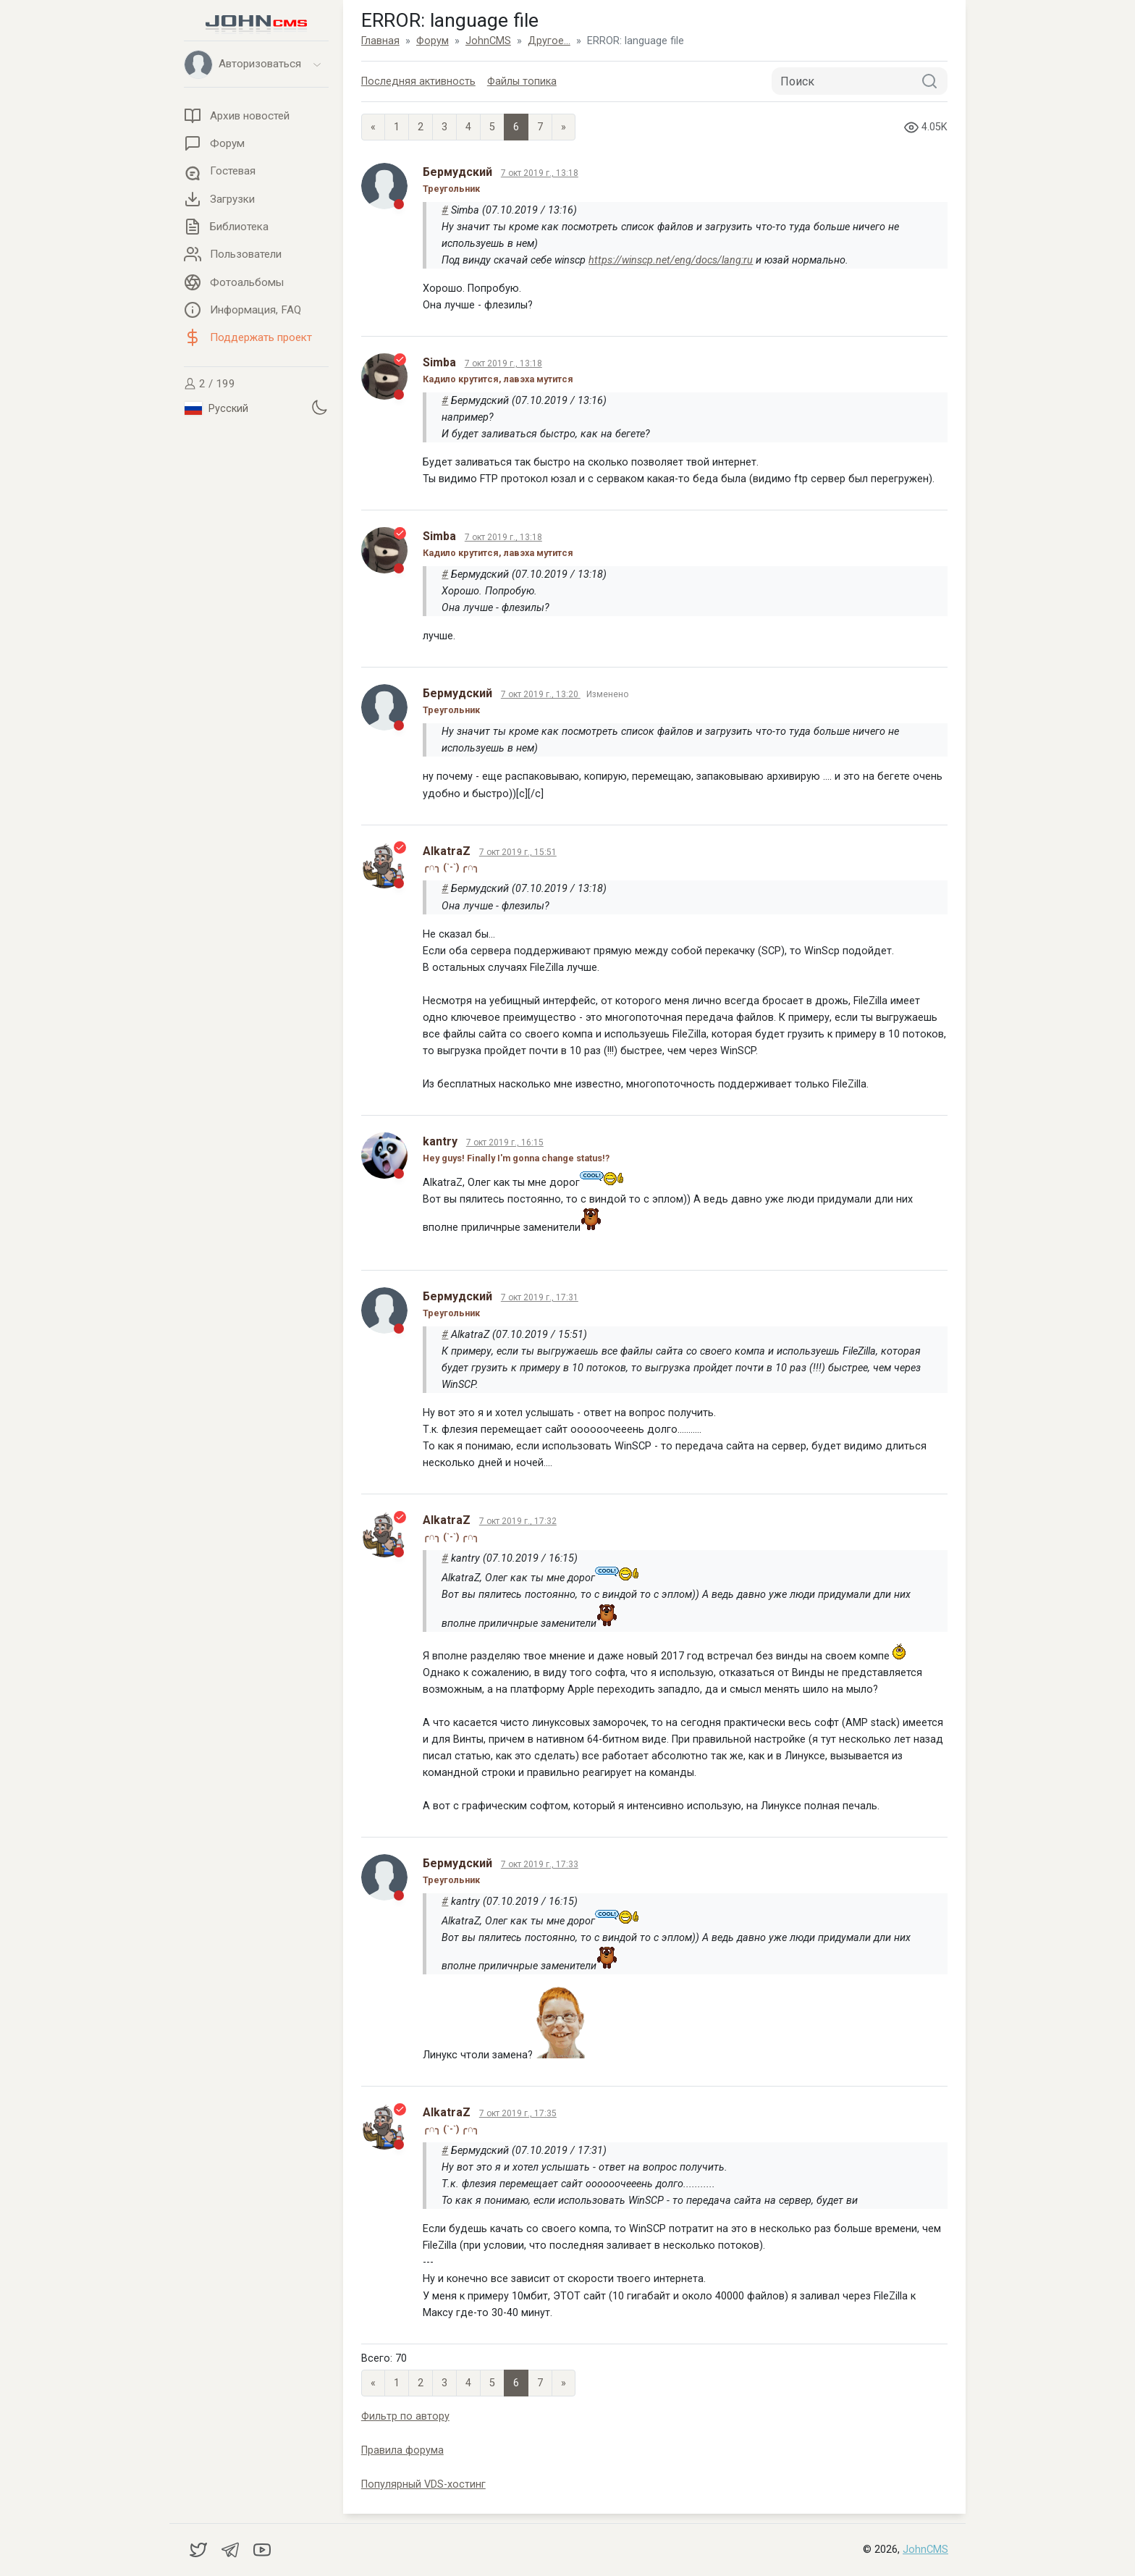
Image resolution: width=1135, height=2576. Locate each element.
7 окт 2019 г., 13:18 (539, 173)
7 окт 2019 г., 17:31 (539, 1297)
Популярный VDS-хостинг (423, 2484)
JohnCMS (925, 2549)
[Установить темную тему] (319, 406)
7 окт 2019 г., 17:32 (518, 1521)
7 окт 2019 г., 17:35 (518, 2113)
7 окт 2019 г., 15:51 (518, 852)
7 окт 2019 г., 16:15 (505, 1142)
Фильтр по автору (405, 2416)
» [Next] (563, 127)
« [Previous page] (373, 127)
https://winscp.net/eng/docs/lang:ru (670, 260)
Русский (216, 408)
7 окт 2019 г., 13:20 (541, 694)
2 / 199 (209, 383)
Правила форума (402, 2450)
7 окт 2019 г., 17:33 (539, 1864)
